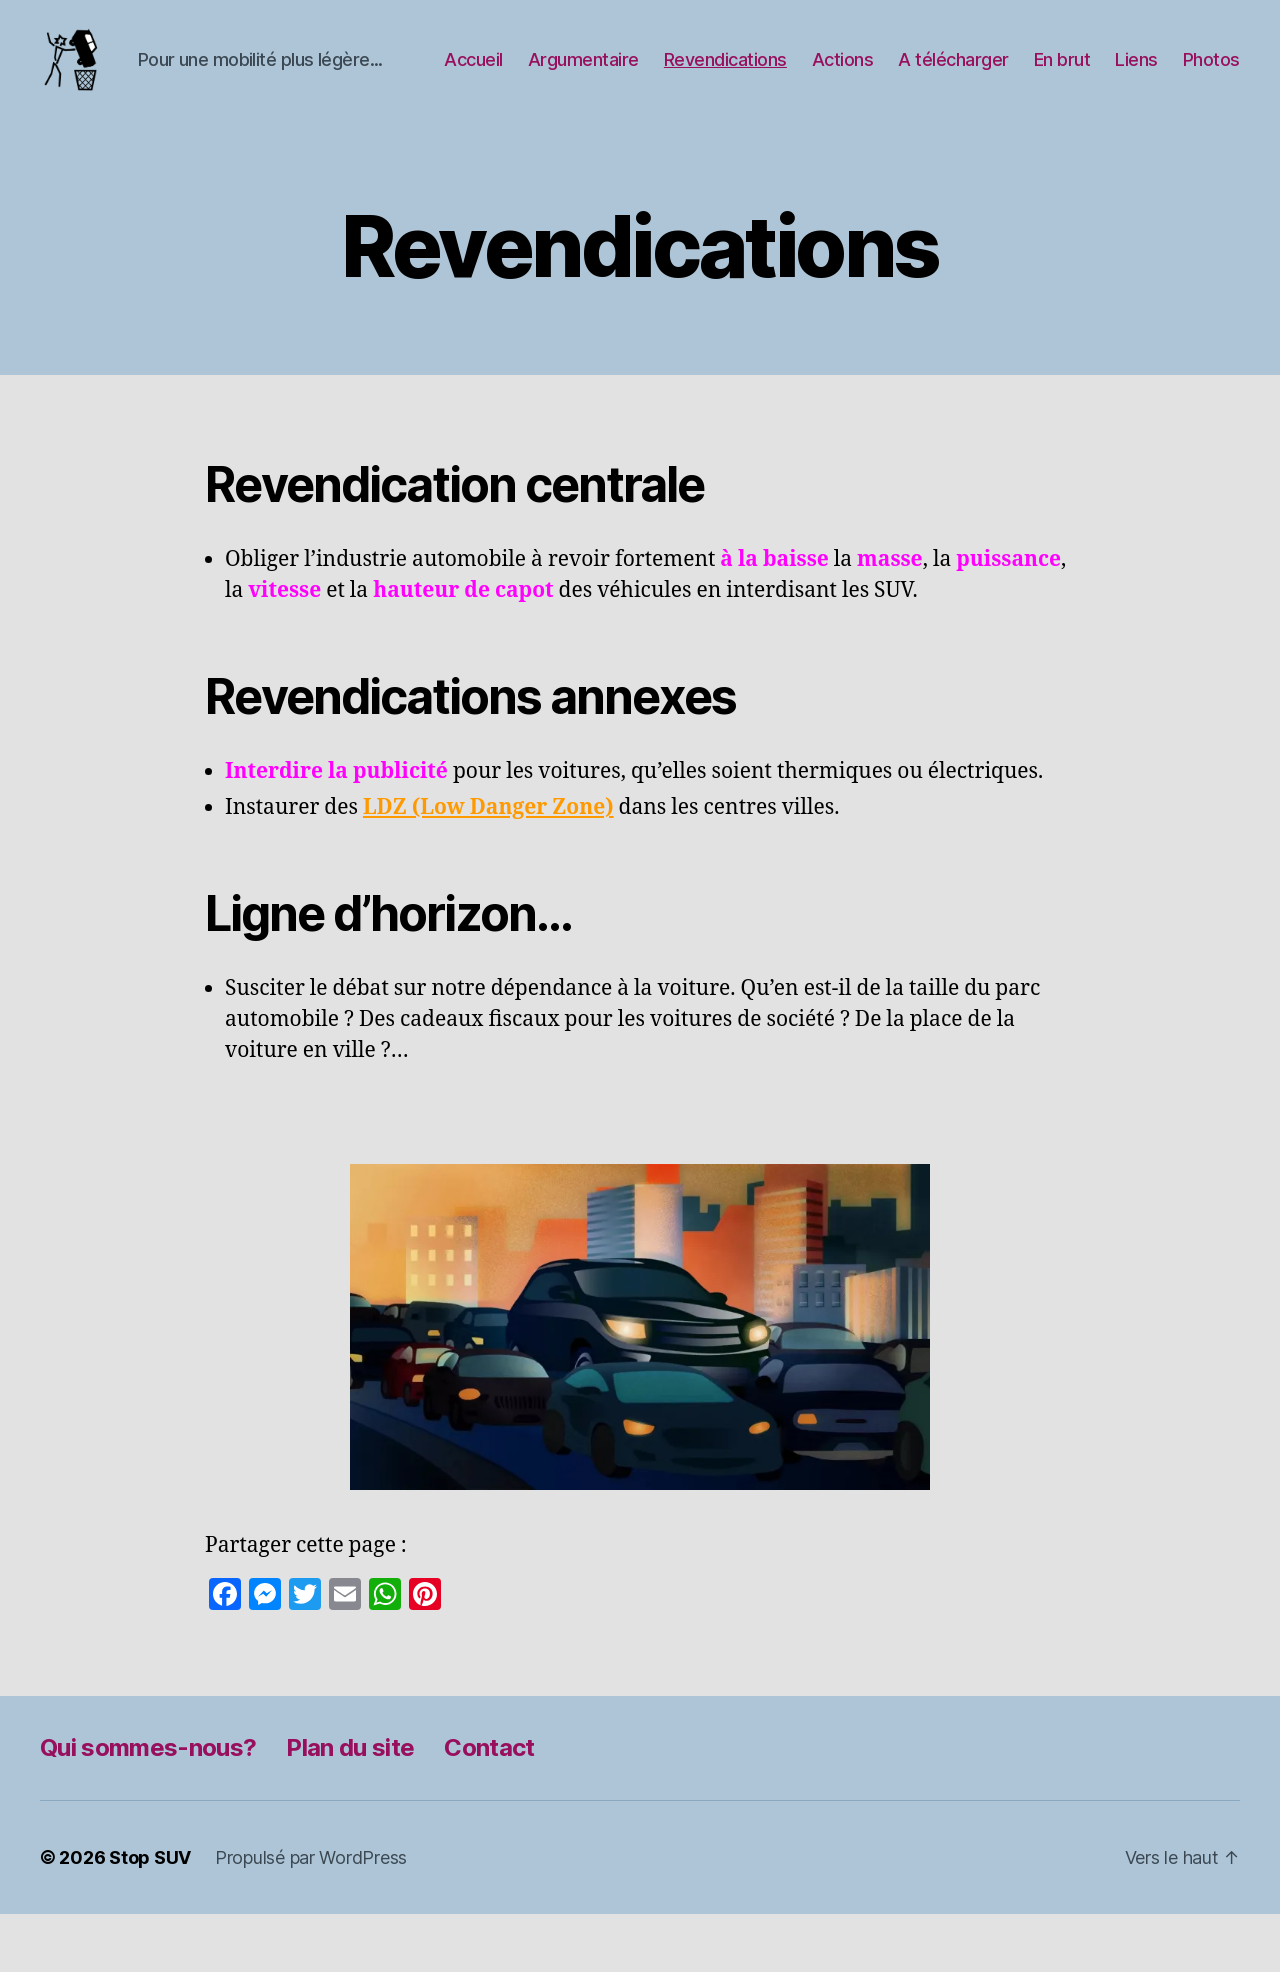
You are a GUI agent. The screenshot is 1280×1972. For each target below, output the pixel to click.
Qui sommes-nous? (148, 1805)
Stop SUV (150, 1915)
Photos (1211, 103)
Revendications (807, 73)
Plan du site (350, 1805)
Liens (1218, 73)
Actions (925, 73)
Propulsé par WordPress (311, 1915)
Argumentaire (665, 73)
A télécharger (1035, 73)
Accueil (555, 73)
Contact (489, 1805)
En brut (1144, 73)
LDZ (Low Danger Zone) (488, 865)
